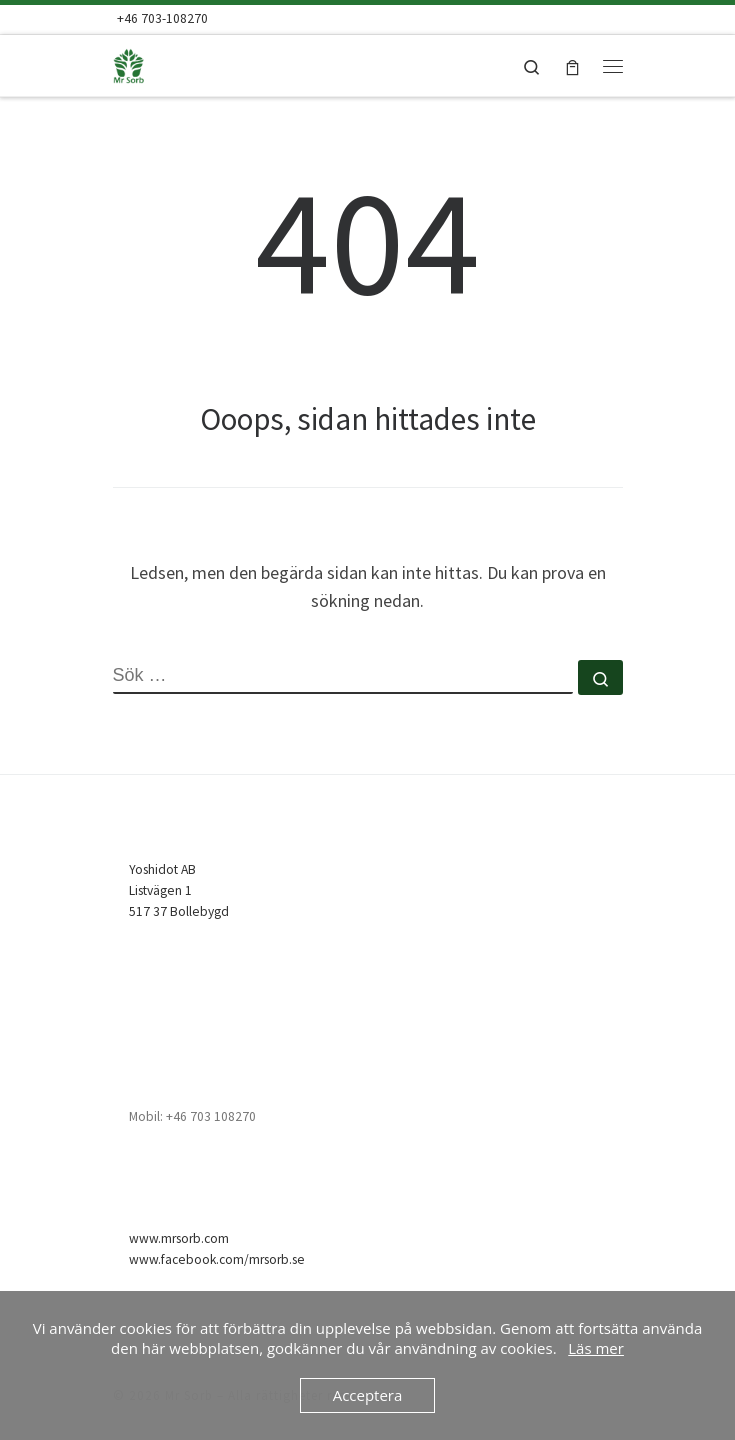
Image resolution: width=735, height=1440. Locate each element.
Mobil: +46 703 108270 (192, 1116)
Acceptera (368, 1395)
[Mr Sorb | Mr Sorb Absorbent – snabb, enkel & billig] (158, 63)
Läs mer (596, 1348)
